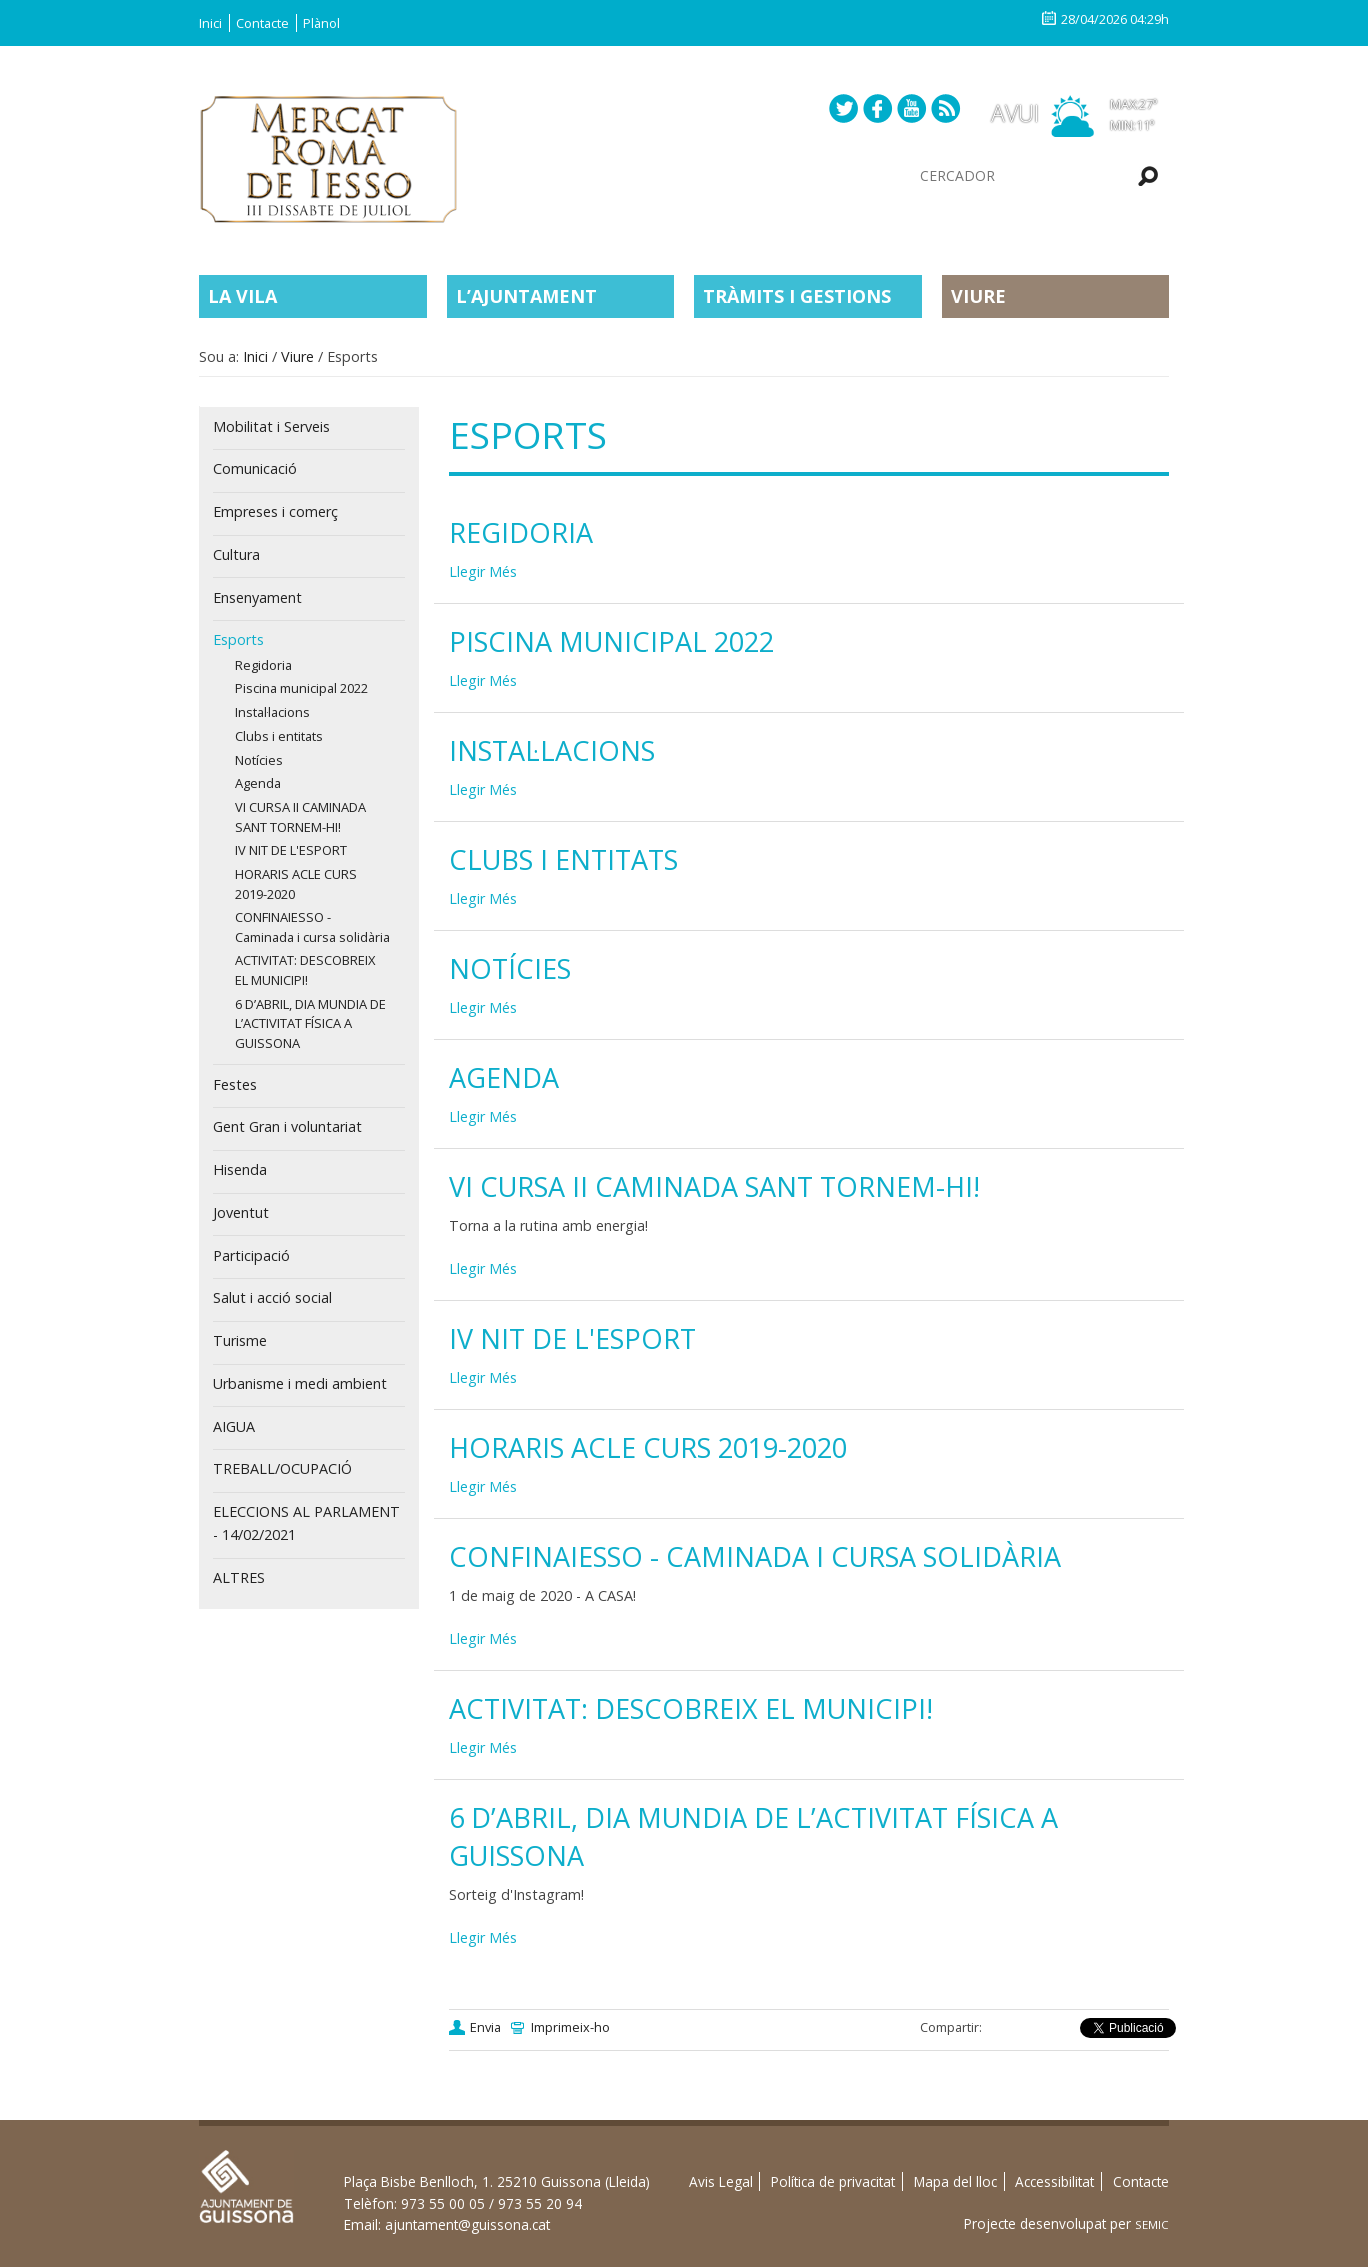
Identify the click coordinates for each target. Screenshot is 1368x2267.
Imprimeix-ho (570, 2027)
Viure (978, 296)
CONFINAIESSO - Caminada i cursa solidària (755, 1556)
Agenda (504, 1077)
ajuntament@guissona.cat (467, 2224)
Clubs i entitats (563, 859)
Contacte (262, 23)
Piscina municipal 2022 (611, 641)
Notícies (510, 968)
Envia (485, 2027)
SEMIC (1152, 2224)
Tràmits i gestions (797, 296)
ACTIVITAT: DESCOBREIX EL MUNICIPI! (691, 1708)
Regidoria (521, 532)
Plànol (321, 23)
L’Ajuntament (526, 296)
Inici (210, 23)
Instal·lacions (552, 750)
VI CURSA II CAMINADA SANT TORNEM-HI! (714, 1186)
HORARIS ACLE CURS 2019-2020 (648, 1447)
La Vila (242, 296)
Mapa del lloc (955, 2181)
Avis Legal (721, 2181)
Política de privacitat (833, 2181)
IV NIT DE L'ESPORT (572, 1338)
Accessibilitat (1054, 2181)
